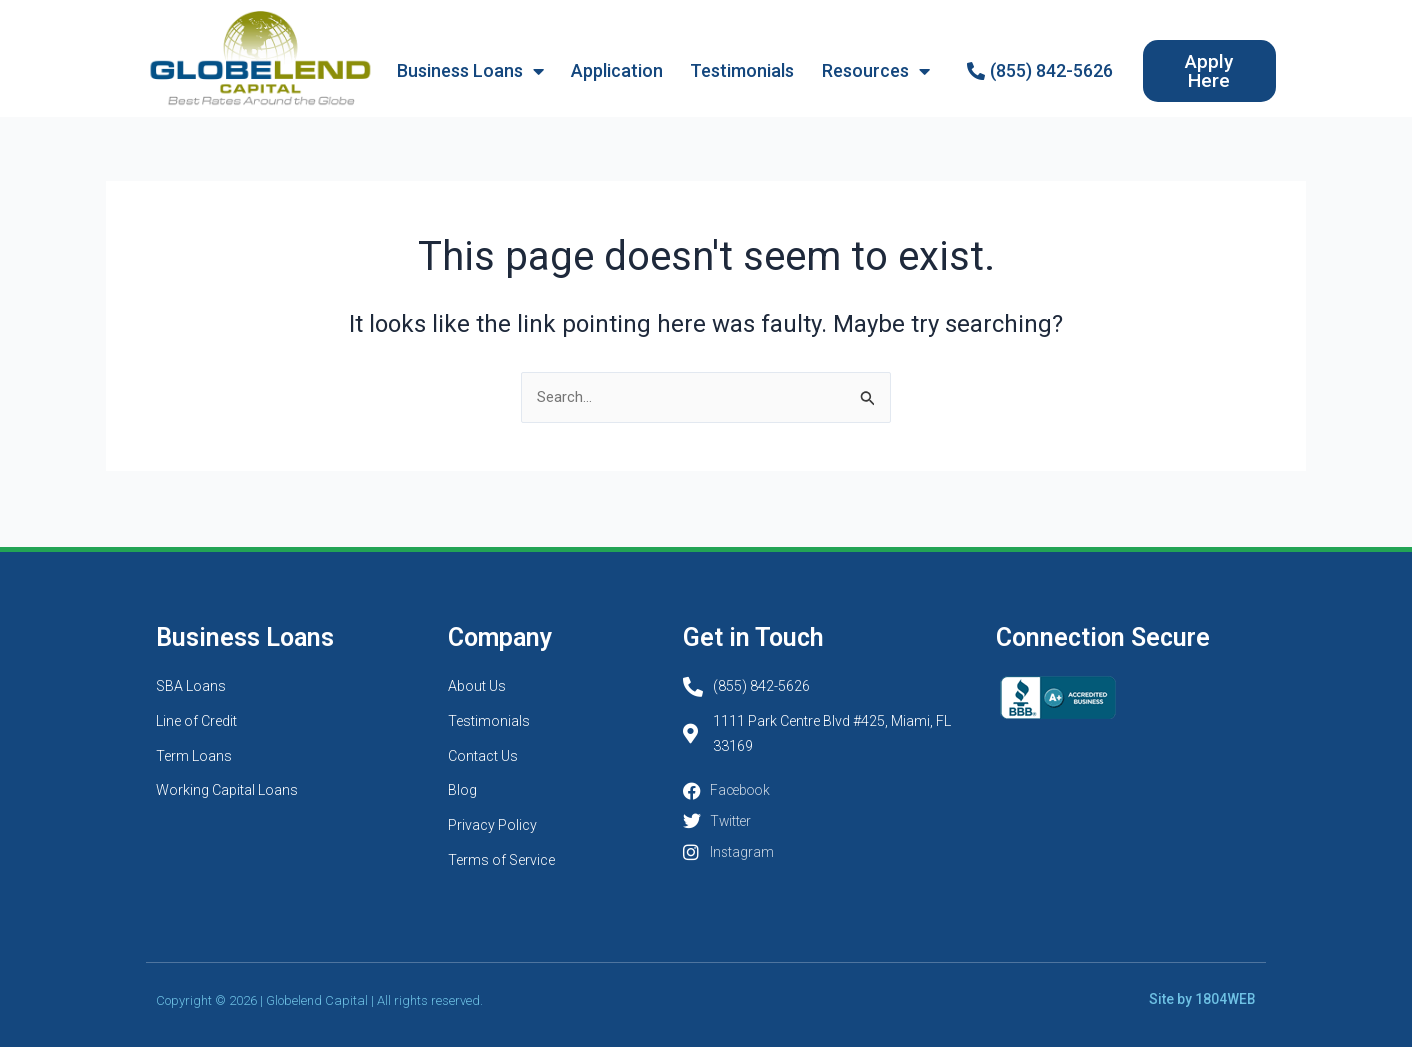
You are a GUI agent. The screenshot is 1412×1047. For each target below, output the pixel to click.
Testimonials (742, 70)
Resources (876, 71)
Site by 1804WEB (1207, 1000)
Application (617, 70)
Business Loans (470, 71)
